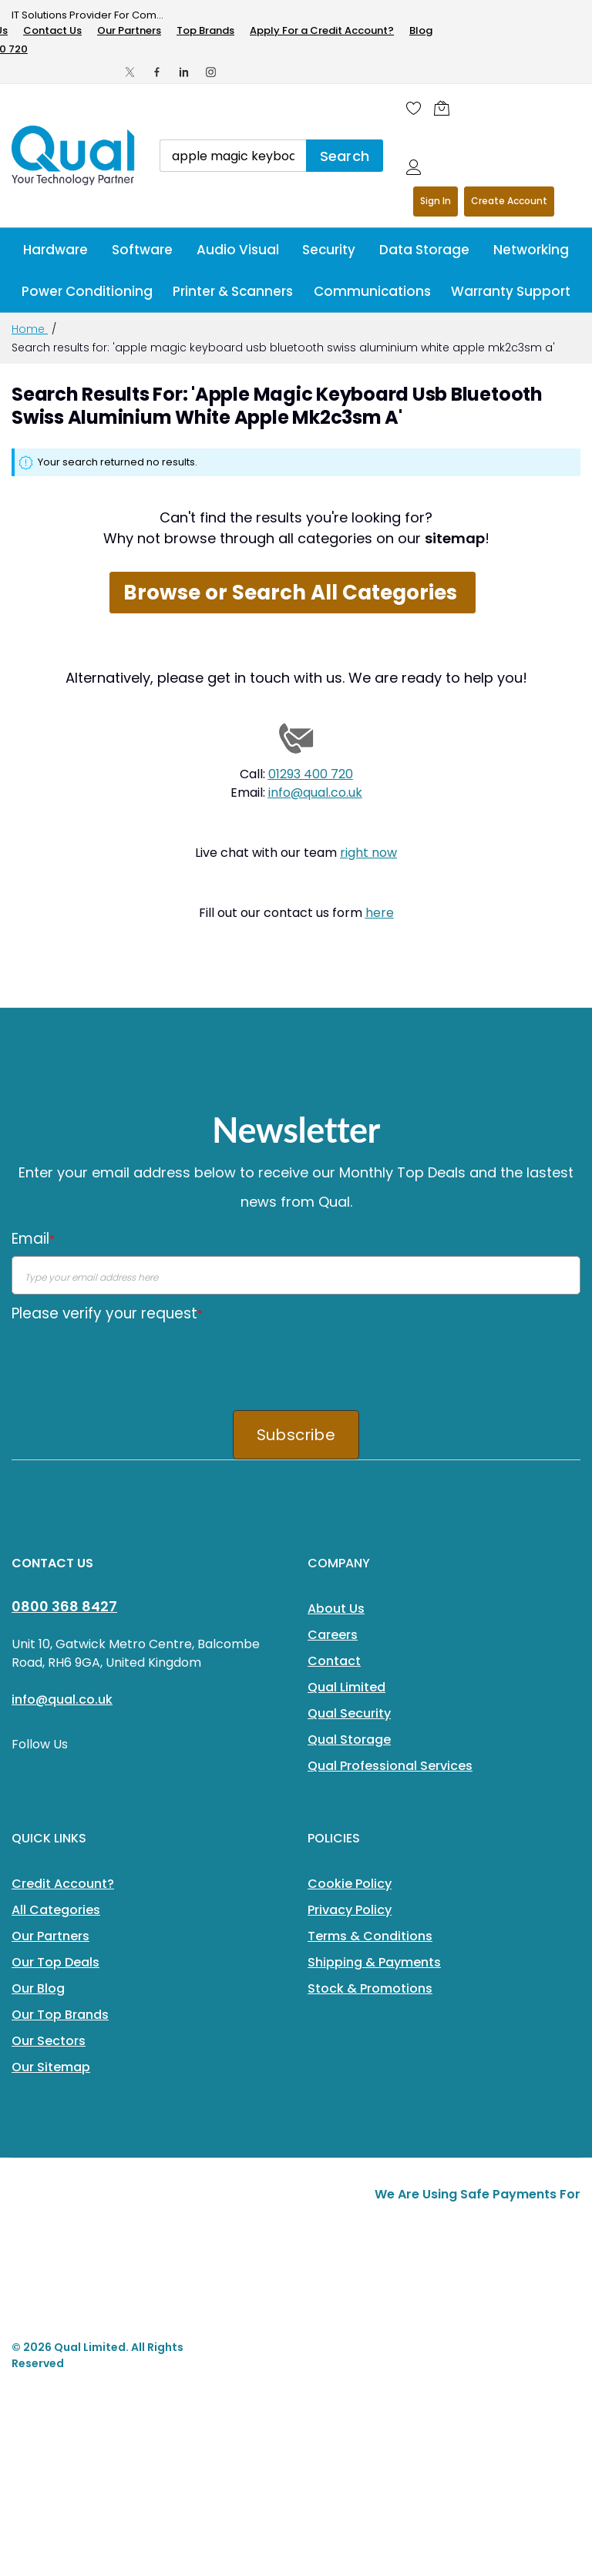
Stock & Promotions (370, 1988)
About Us (336, 1608)
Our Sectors (49, 2041)
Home (30, 329)
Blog (420, 30)
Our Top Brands (60, 2015)
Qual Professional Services (390, 1766)
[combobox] (233, 155)
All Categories (56, 1910)
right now (368, 852)
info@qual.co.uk (315, 792)
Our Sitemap (51, 2067)
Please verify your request (107, 1313)
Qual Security (349, 1713)
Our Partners (129, 30)
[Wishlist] (414, 108)
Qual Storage (349, 1739)
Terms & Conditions (370, 1936)
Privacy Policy (350, 1910)
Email (33, 1238)
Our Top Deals (55, 1962)
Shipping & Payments (374, 1962)
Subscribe (296, 1435)
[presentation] (129, 1361)
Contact (334, 1661)
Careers (333, 1635)
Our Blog (38, 1988)
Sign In (435, 200)
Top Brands (205, 30)
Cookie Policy (350, 1884)
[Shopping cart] (445, 108)
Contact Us (52, 30)
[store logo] (74, 156)
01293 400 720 (310, 774)
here (379, 913)
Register (509, 201)
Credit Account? (63, 1884)
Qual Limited (346, 1687)
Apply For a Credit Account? (322, 30)
